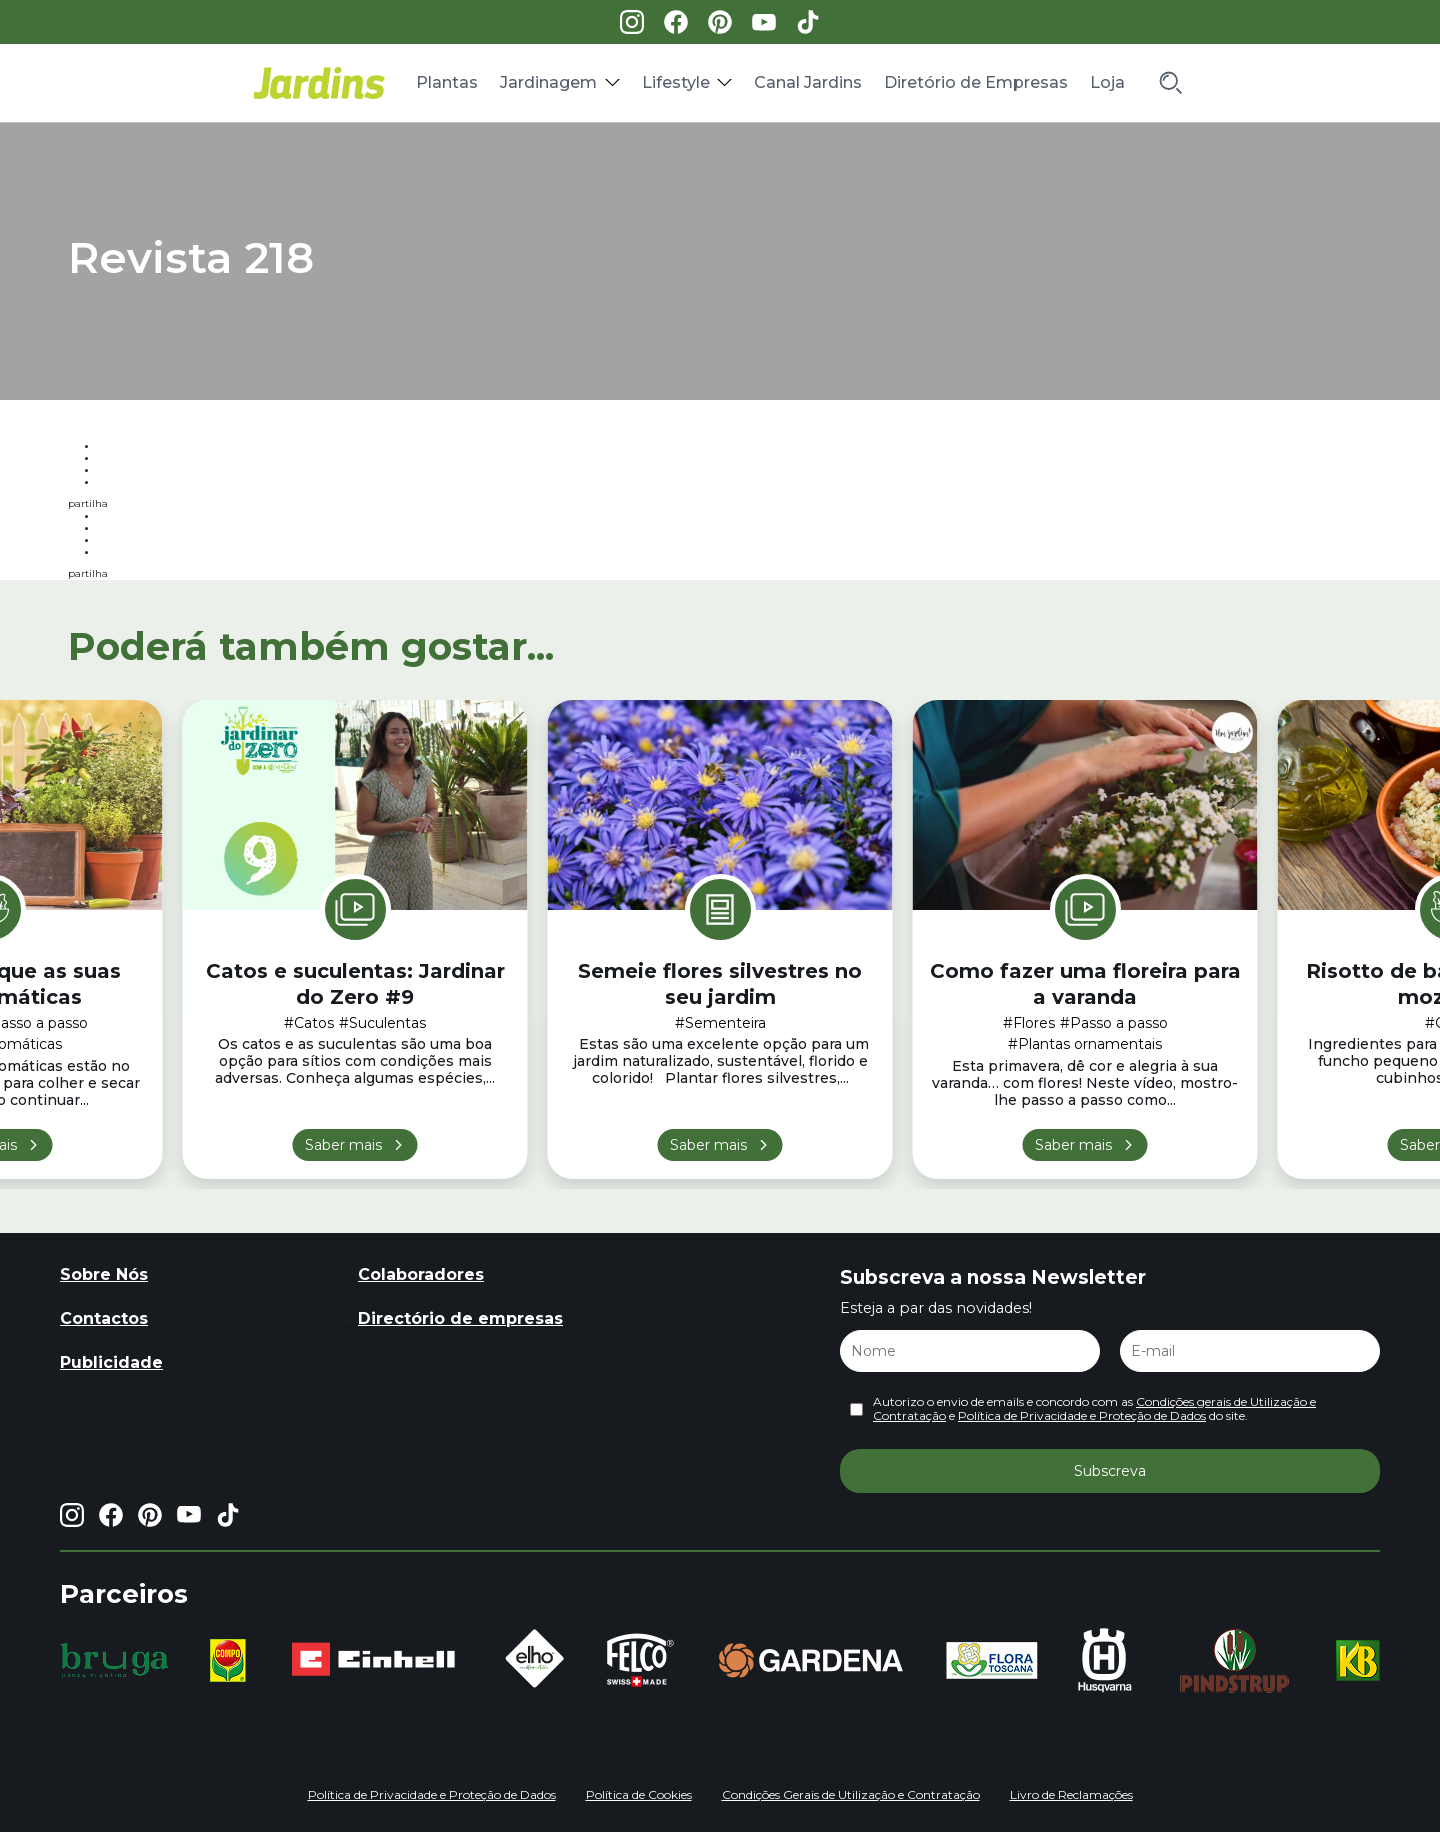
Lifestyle (676, 82)
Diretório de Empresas (976, 82)
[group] (114, 1660)
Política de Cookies (639, 1794)
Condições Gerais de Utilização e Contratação (851, 1794)
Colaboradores (421, 1274)
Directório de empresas (460, 1318)
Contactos (104, 1318)
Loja (1107, 82)
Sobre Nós (104, 1274)
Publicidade (111, 1362)
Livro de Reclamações (1071, 1794)
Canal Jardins (808, 82)
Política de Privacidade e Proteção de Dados (1082, 1415)
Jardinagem (548, 82)
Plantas (447, 82)
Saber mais (343, 1145)
